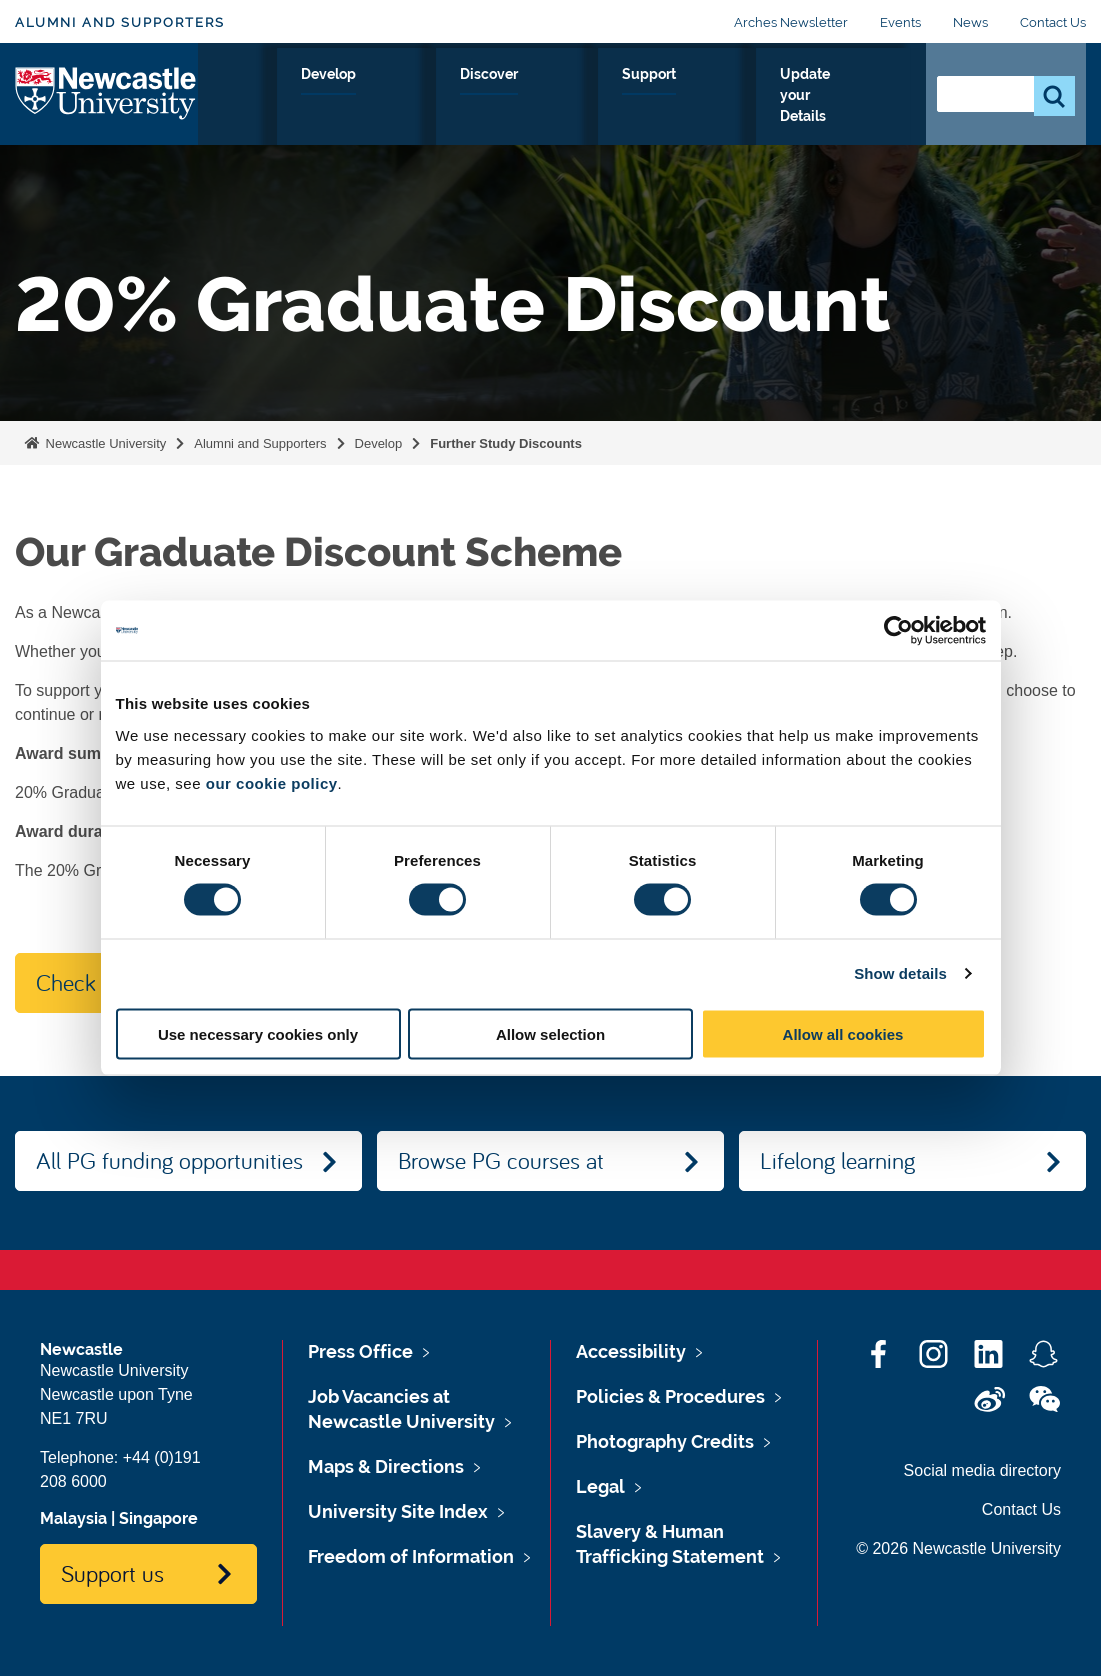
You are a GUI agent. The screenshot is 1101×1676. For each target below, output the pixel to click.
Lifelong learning (837, 1160)
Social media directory (982, 1470)
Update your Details (817, 97)
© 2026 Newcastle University (958, 1548)
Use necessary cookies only (258, 1033)
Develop (483, 97)
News (970, 22)
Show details (900, 973)
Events (900, 22)
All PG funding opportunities (169, 1160)
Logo (106, 92)
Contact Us (1053, 22)
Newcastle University (104, 443)
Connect (386, 97)
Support (678, 97)
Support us (112, 1573)
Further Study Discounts (506, 443)
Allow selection (550, 1033)
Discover (581, 97)
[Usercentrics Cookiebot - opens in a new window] (898, 631)
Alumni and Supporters (120, 22)
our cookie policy (272, 782)
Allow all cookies (843, 1033)
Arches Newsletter (791, 22)
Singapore (158, 1518)
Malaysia (73, 1518)
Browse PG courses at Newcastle (501, 1168)
